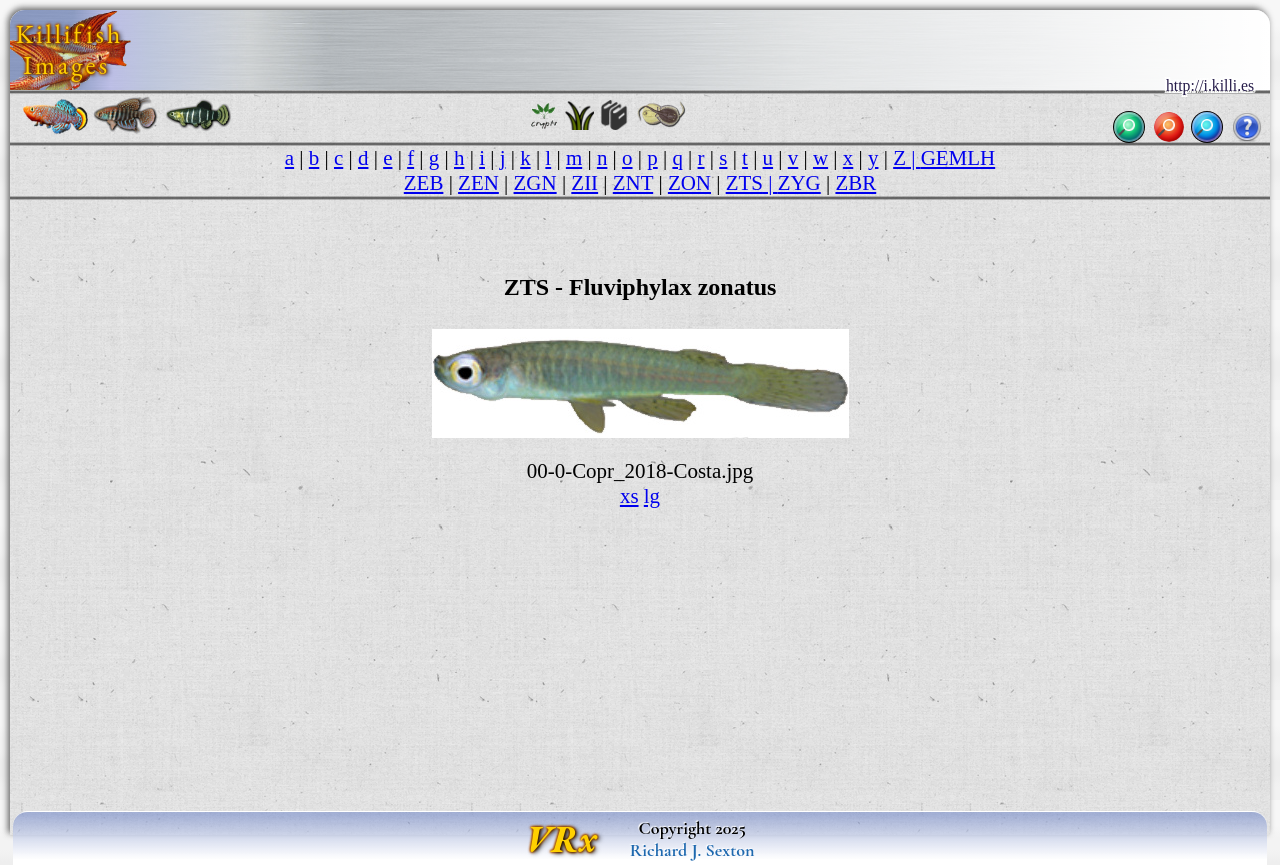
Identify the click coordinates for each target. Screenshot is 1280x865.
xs (629, 496)
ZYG (799, 183)
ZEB (424, 183)
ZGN (535, 183)
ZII (584, 183)
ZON (689, 183)
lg (652, 496)
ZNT (633, 183)
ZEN (478, 183)
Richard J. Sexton (692, 850)
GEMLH (958, 158)
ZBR (855, 183)
